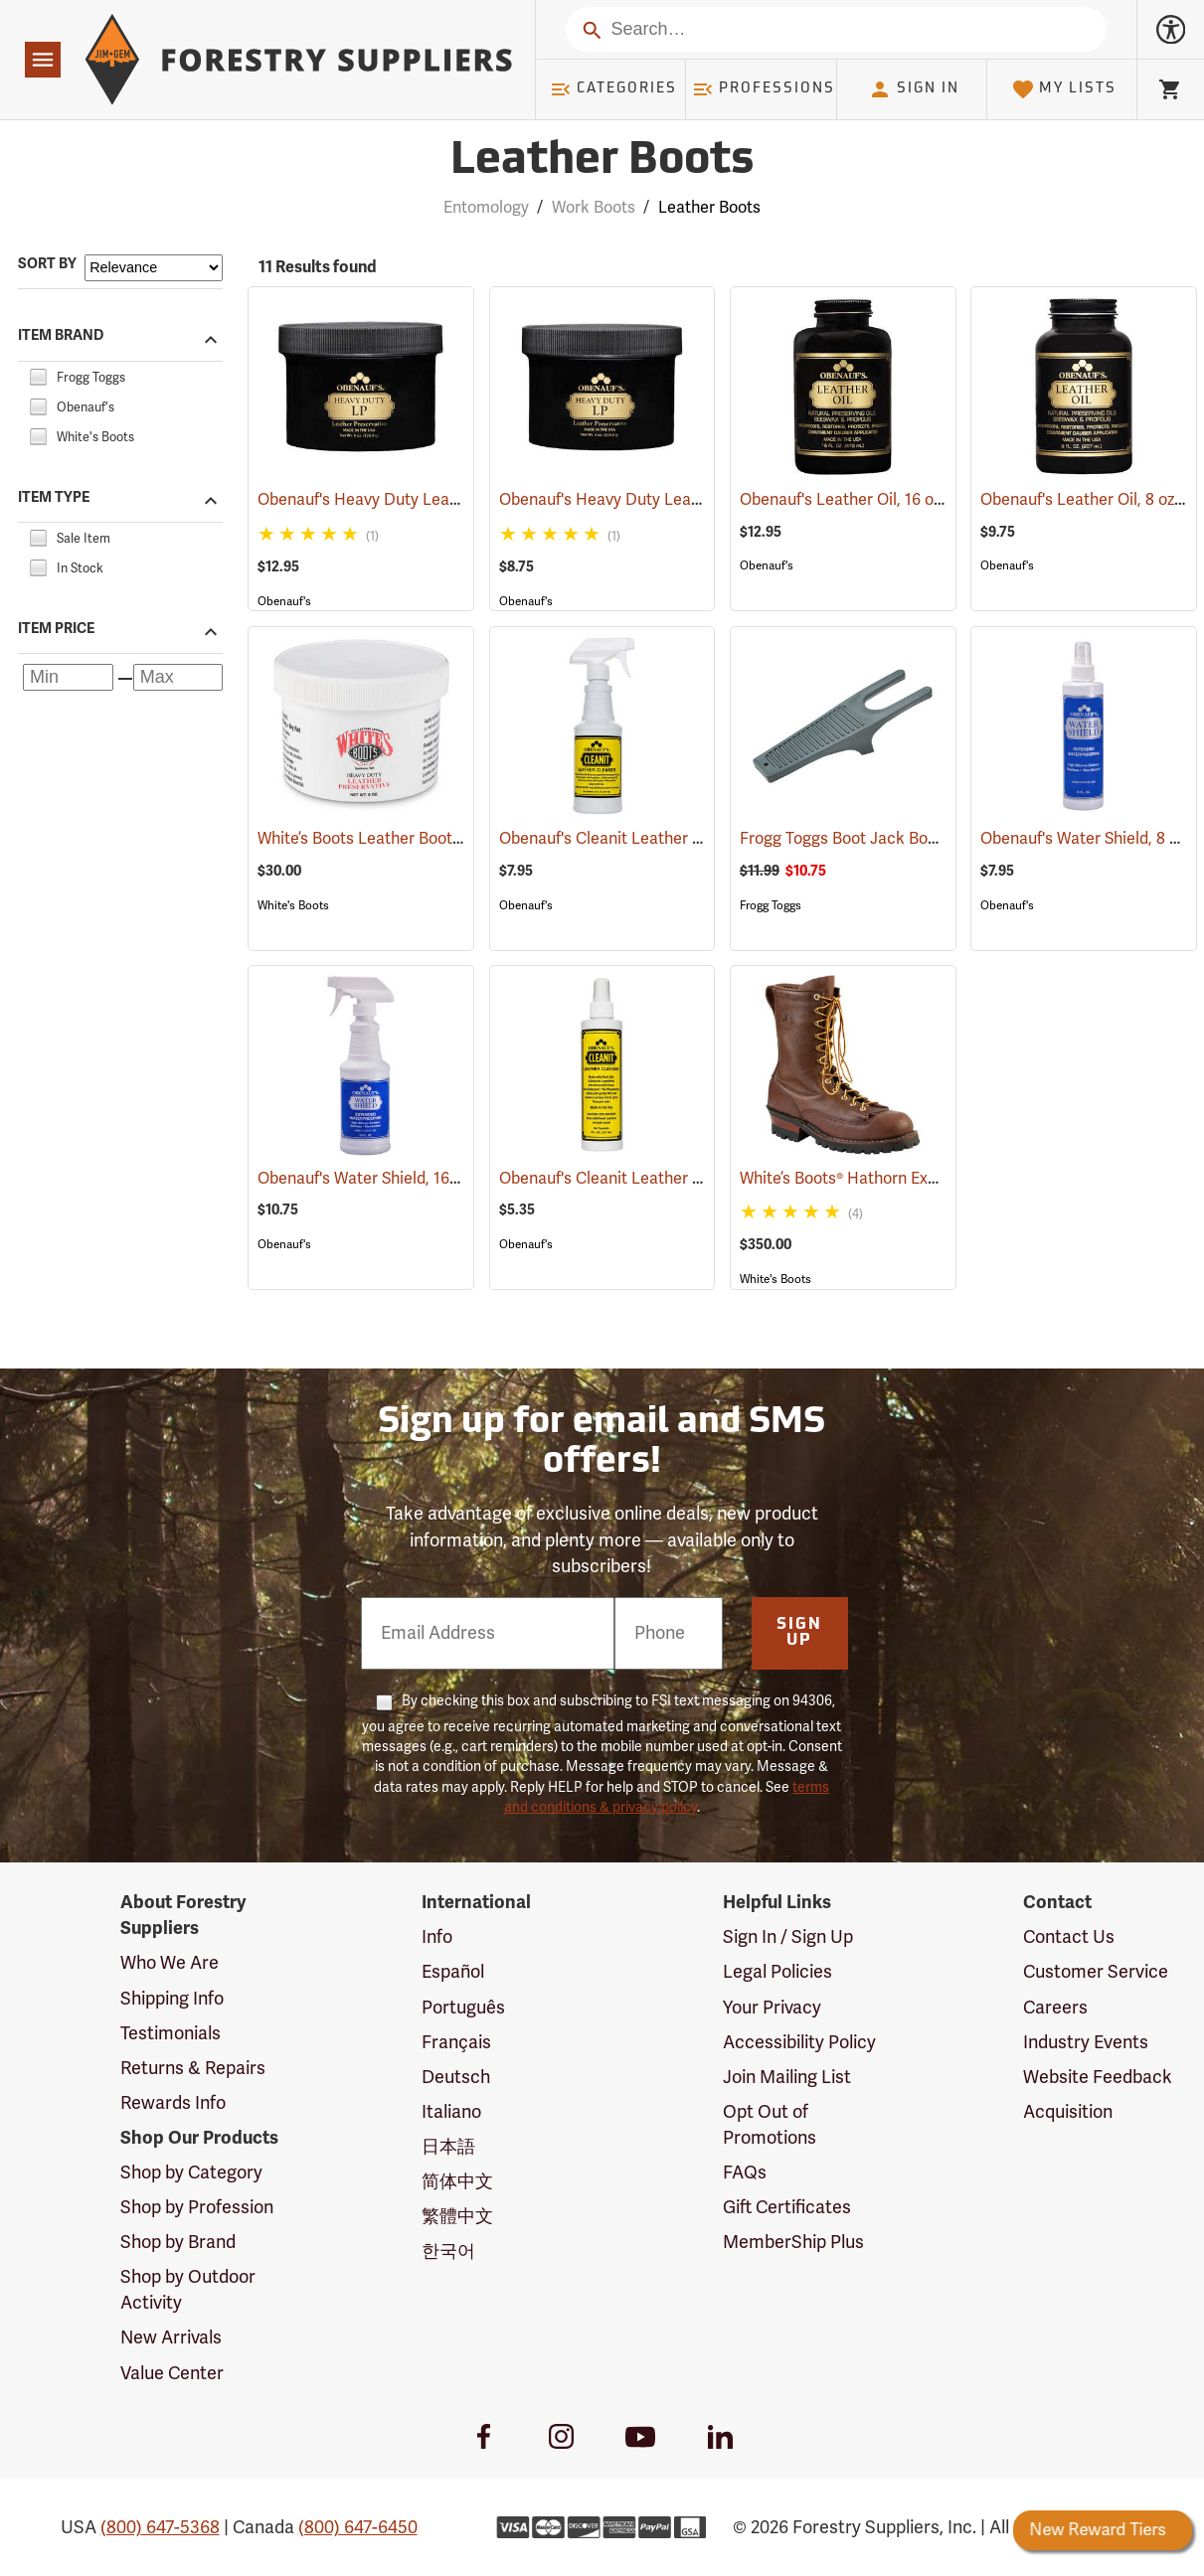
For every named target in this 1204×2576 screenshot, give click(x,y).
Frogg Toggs (770, 905)
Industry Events (1085, 2042)
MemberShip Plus (793, 2242)
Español (453, 1972)
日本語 (448, 2147)
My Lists (1064, 89)
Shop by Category (191, 2172)
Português (463, 2007)
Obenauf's (284, 601)
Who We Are (169, 1963)
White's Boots (293, 905)
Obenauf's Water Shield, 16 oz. (394, 1179)
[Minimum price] (68, 677)
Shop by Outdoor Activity (188, 2290)
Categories (613, 89)
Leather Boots (709, 208)
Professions (763, 89)
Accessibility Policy (799, 2042)
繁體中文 (457, 2216)
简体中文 (457, 2181)
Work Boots (593, 208)
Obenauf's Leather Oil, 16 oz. (869, 500)
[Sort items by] (154, 267)
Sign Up (799, 1633)
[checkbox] (38, 375)
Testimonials (170, 2033)
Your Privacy (772, 2007)
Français (456, 2042)
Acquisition (1068, 2112)
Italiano (451, 2112)
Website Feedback (1097, 2077)
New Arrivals (171, 2337)
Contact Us (1069, 1937)
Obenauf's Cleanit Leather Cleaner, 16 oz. (675, 839)
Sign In (913, 89)
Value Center (172, 2373)
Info (437, 1937)
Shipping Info (172, 1999)
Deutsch (456, 2077)
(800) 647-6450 (358, 2527)
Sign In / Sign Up (788, 1937)
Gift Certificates (787, 2207)
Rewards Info (173, 2103)
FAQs (745, 2172)
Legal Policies (777, 1972)
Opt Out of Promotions (769, 2125)
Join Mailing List (787, 2077)
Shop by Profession (196, 2207)
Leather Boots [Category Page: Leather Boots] (602, 161)
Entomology (486, 208)
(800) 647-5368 (160, 2527)
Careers (1055, 2007)
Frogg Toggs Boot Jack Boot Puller (892, 839)
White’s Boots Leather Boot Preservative (430, 839)
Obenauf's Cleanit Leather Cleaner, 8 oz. (672, 1179)
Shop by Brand (178, 2242)
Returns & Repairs (192, 2068)
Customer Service (1095, 1972)
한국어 (448, 2251)
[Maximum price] (178, 677)
